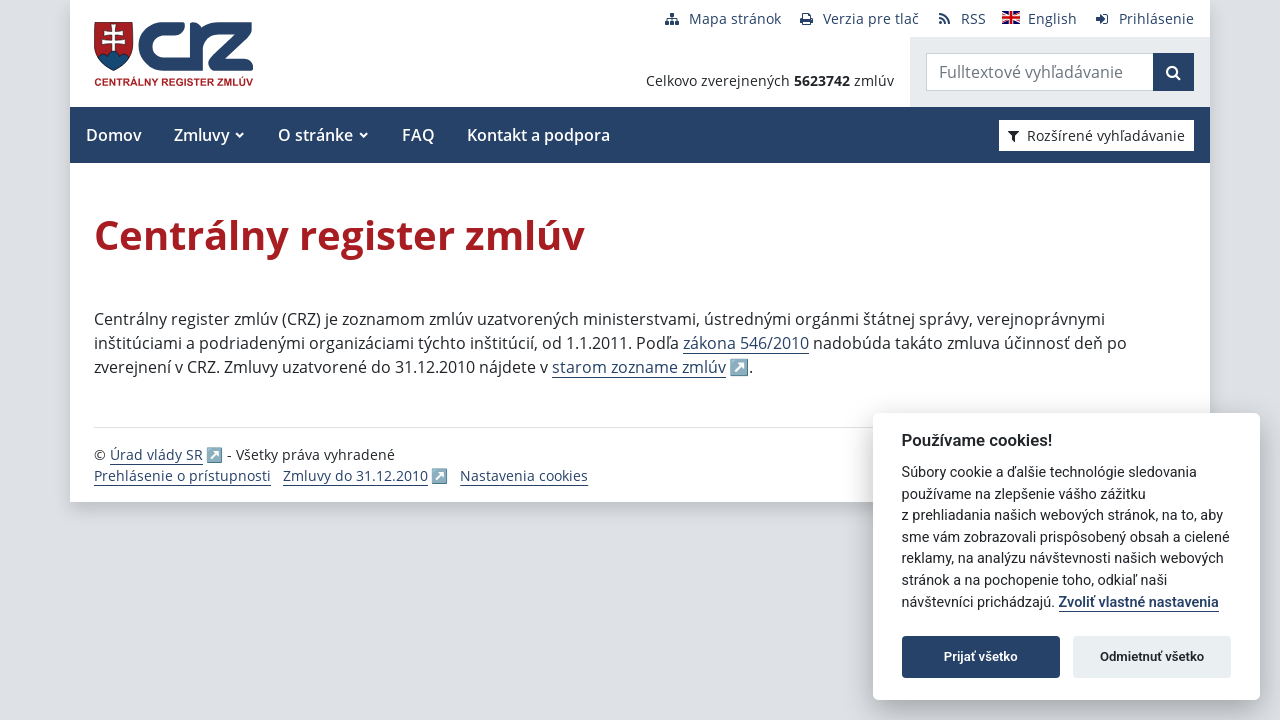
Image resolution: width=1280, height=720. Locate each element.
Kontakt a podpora (538, 135)
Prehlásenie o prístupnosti (182, 475)
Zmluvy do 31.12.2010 (355, 475)
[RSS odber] (960, 18)
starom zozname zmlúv (639, 367)
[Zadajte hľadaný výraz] (1040, 72)
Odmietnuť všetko (1152, 656)
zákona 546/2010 (746, 343)
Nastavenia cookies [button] (524, 475)
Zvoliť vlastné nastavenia (1139, 602)
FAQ (418, 135)
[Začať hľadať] (1173, 72)
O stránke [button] (315, 135)
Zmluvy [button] (202, 135)
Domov (114, 135)
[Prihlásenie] (1143, 18)
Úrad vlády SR (156, 454)
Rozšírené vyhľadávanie (1096, 135)
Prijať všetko (981, 656)
